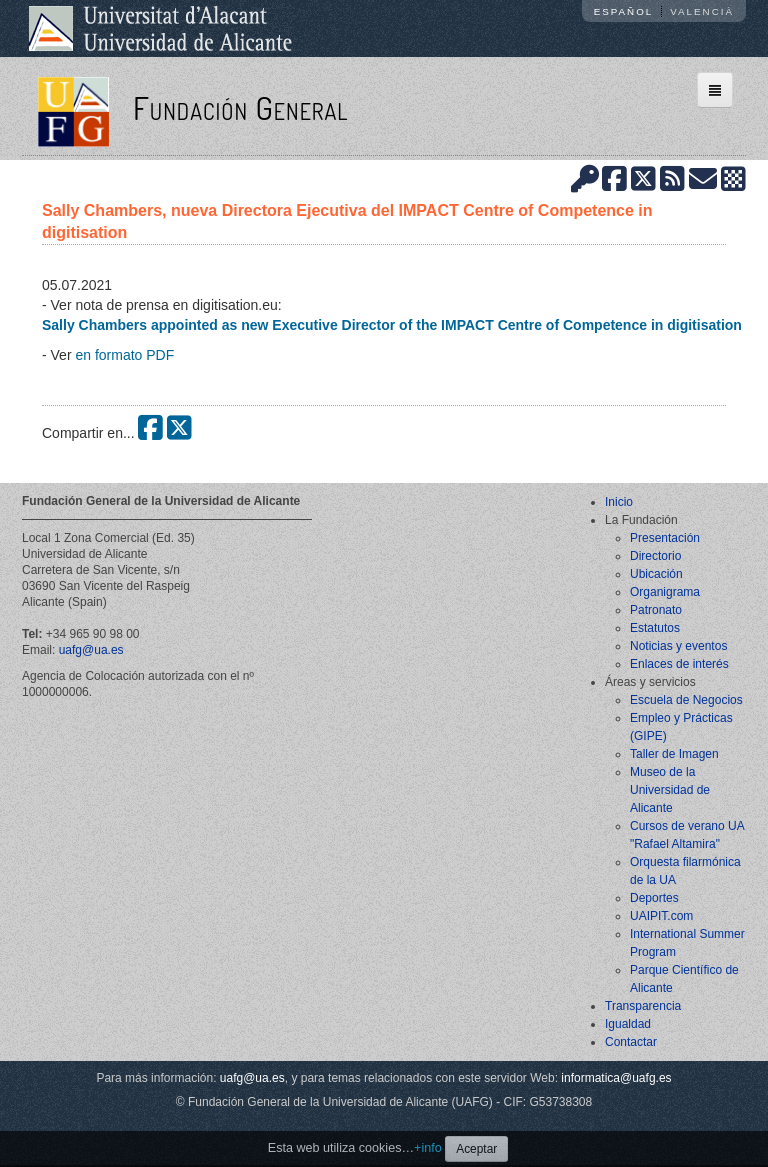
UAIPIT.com (661, 916)
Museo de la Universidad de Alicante (670, 790)
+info (428, 1148)
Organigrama (665, 592)
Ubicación (656, 574)
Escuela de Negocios (686, 700)
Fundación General (240, 107)
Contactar (631, 1042)
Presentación (665, 538)
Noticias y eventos (678, 646)
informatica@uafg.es (616, 1078)
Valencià (702, 11)
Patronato (656, 610)
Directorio (655, 556)
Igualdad (628, 1024)
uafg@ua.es (91, 650)
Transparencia (643, 1006)
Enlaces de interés (679, 664)
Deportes (654, 898)
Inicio (619, 502)
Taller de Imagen (674, 754)
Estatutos (655, 628)
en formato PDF (124, 355)
